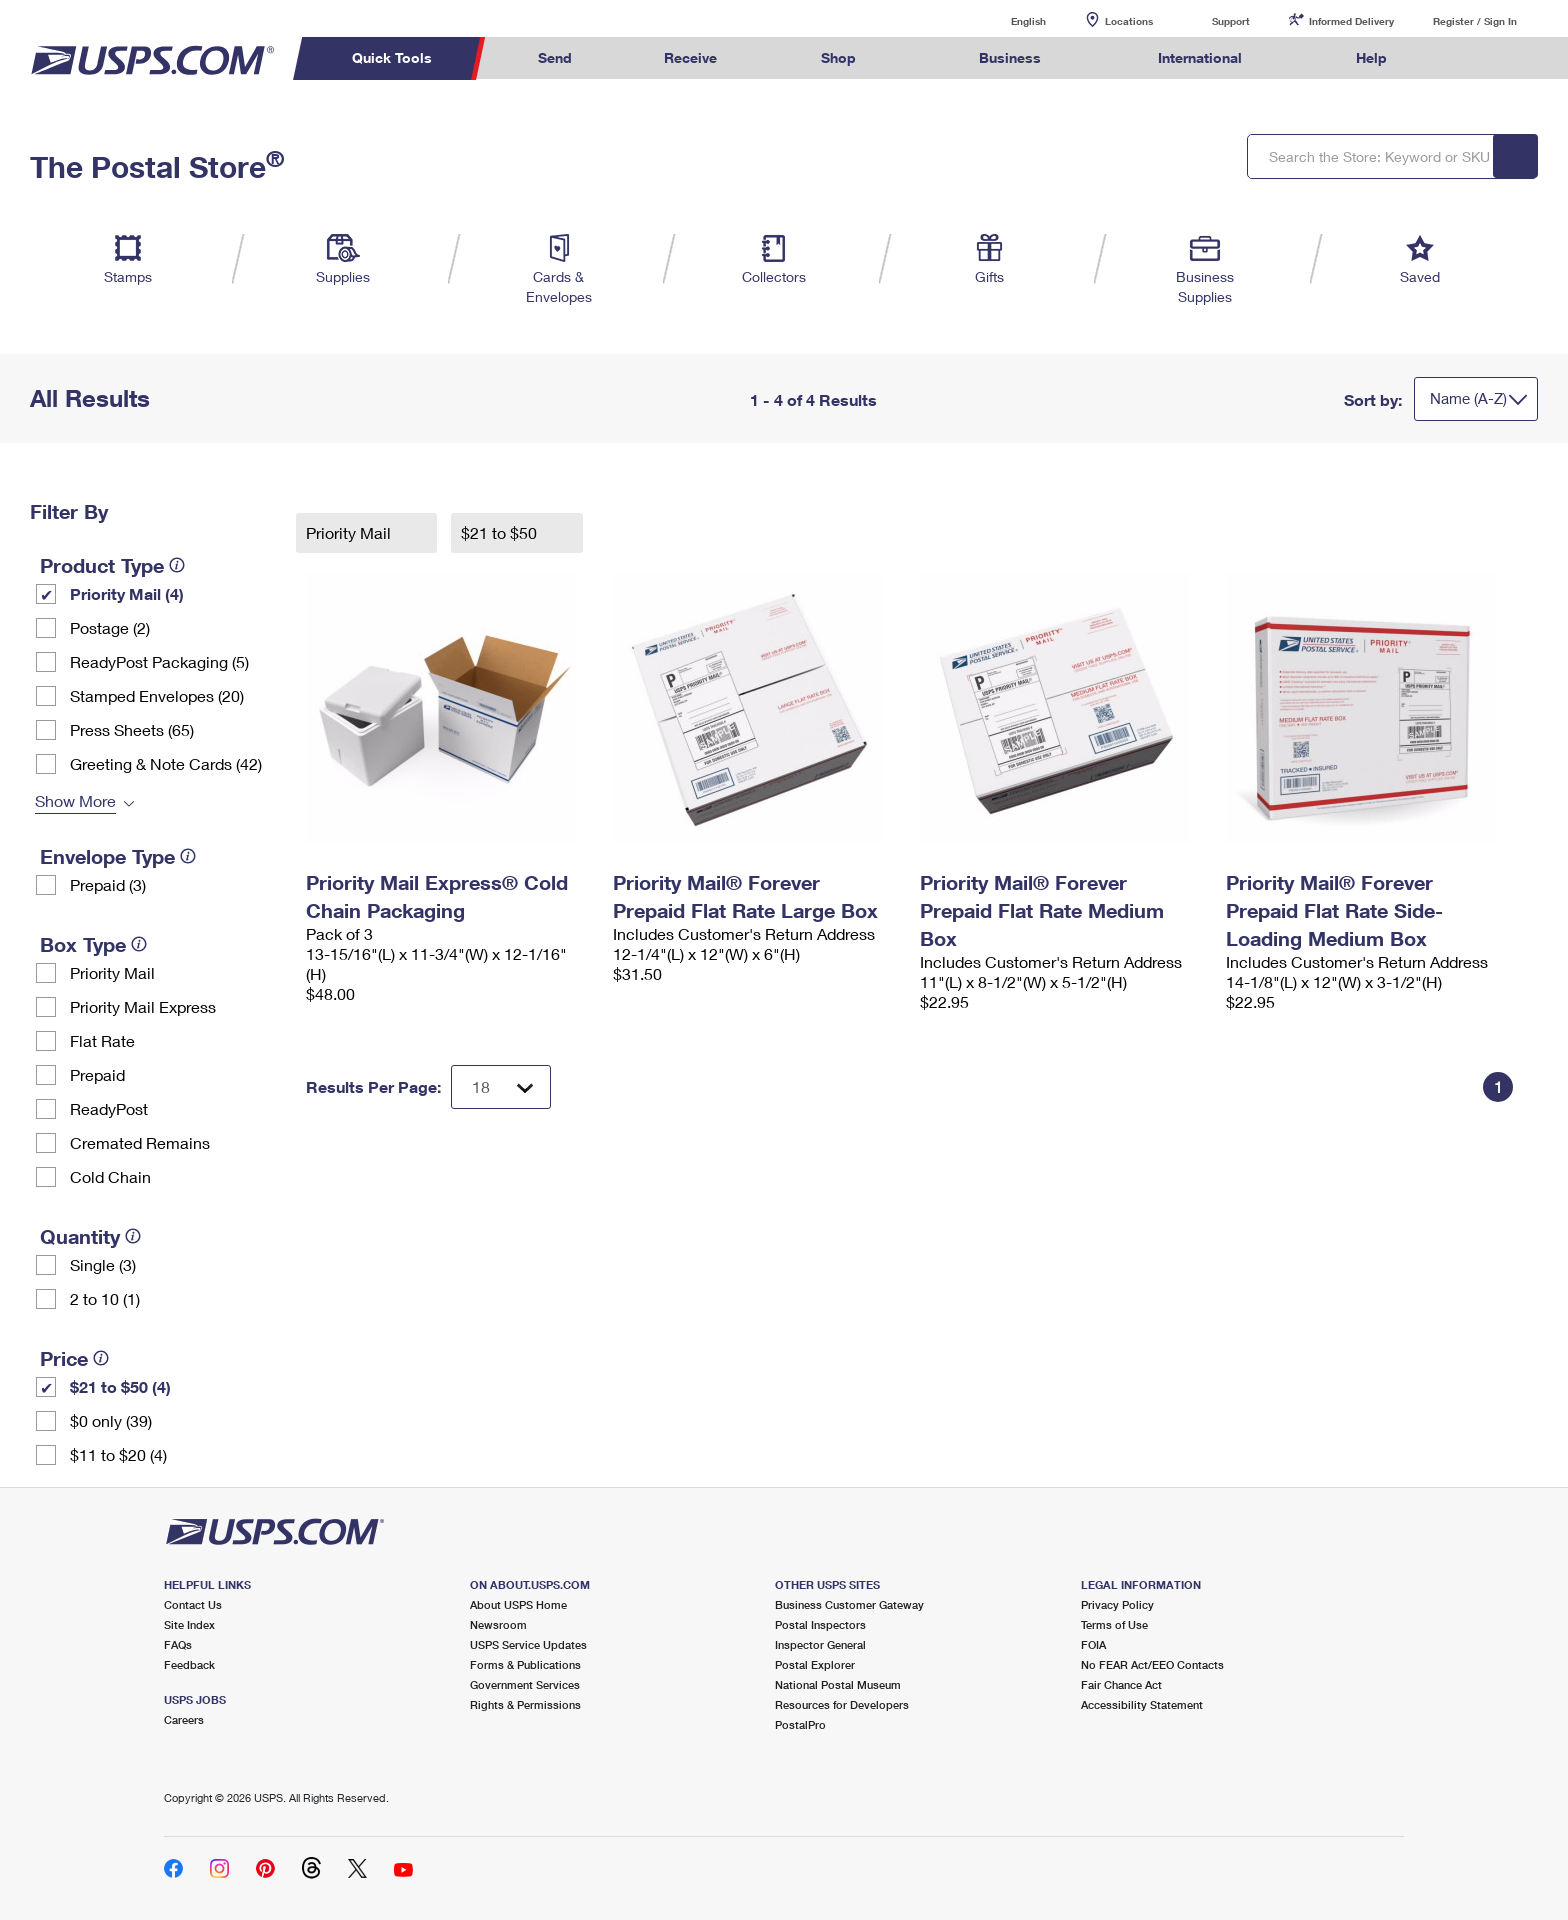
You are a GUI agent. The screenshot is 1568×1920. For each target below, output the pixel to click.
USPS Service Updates (528, 1644)
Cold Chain (110, 1176)
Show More (75, 800)
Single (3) (103, 1264)
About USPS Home (518, 1604)
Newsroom (498, 1624)
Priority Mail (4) (127, 593)
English (1008, 20)
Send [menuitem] (555, 57)
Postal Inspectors (820, 1624)
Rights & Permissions (525, 1704)
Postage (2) (110, 627)
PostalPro (800, 1724)
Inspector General (820, 1644)
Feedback (189, 1664)
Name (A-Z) (1468, 398)
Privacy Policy (1117, 1604)
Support (1231, 21)
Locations (1129, 21)
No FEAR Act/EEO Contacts (1152, 1664)
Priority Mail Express (143, 1006)
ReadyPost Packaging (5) (159, 661)
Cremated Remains (140, 1142)
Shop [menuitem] (838, 57)
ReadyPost (109, 1108)
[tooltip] (177, 565)
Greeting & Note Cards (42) (166, 763)
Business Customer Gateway (849, 1604)
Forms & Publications (525, 1664)
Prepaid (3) (108, 884)
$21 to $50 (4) (120, 1386)
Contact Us (193, 1604)
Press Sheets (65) (132, 729)
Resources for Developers (842, 1704)
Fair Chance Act (1121, 1684)
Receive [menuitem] (690, 57)
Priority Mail (112, 972)
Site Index (189, 1624)
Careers (184, 1719)
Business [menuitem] (1010, 57)
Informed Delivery (1351, 21)
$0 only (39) (111, 1420)
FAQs (178, 1644)
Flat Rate (102, 1040)
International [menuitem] (1200, 57)
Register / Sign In (1475, 21)
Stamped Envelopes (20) (157, 695)
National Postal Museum (838, 1684)
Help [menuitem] (1371, 57)
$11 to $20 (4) (118, 1454)
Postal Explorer (815, 1664)
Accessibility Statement (1142, 1704)
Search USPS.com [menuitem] (1472, 58)
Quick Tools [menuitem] (392, 57)
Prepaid (97, 1074)
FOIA (1093, 1644)
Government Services (525, 1684)
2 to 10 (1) (105, 1298)
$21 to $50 (501, 532)
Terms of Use (1114, 1624)
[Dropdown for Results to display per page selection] (501, 1087)
